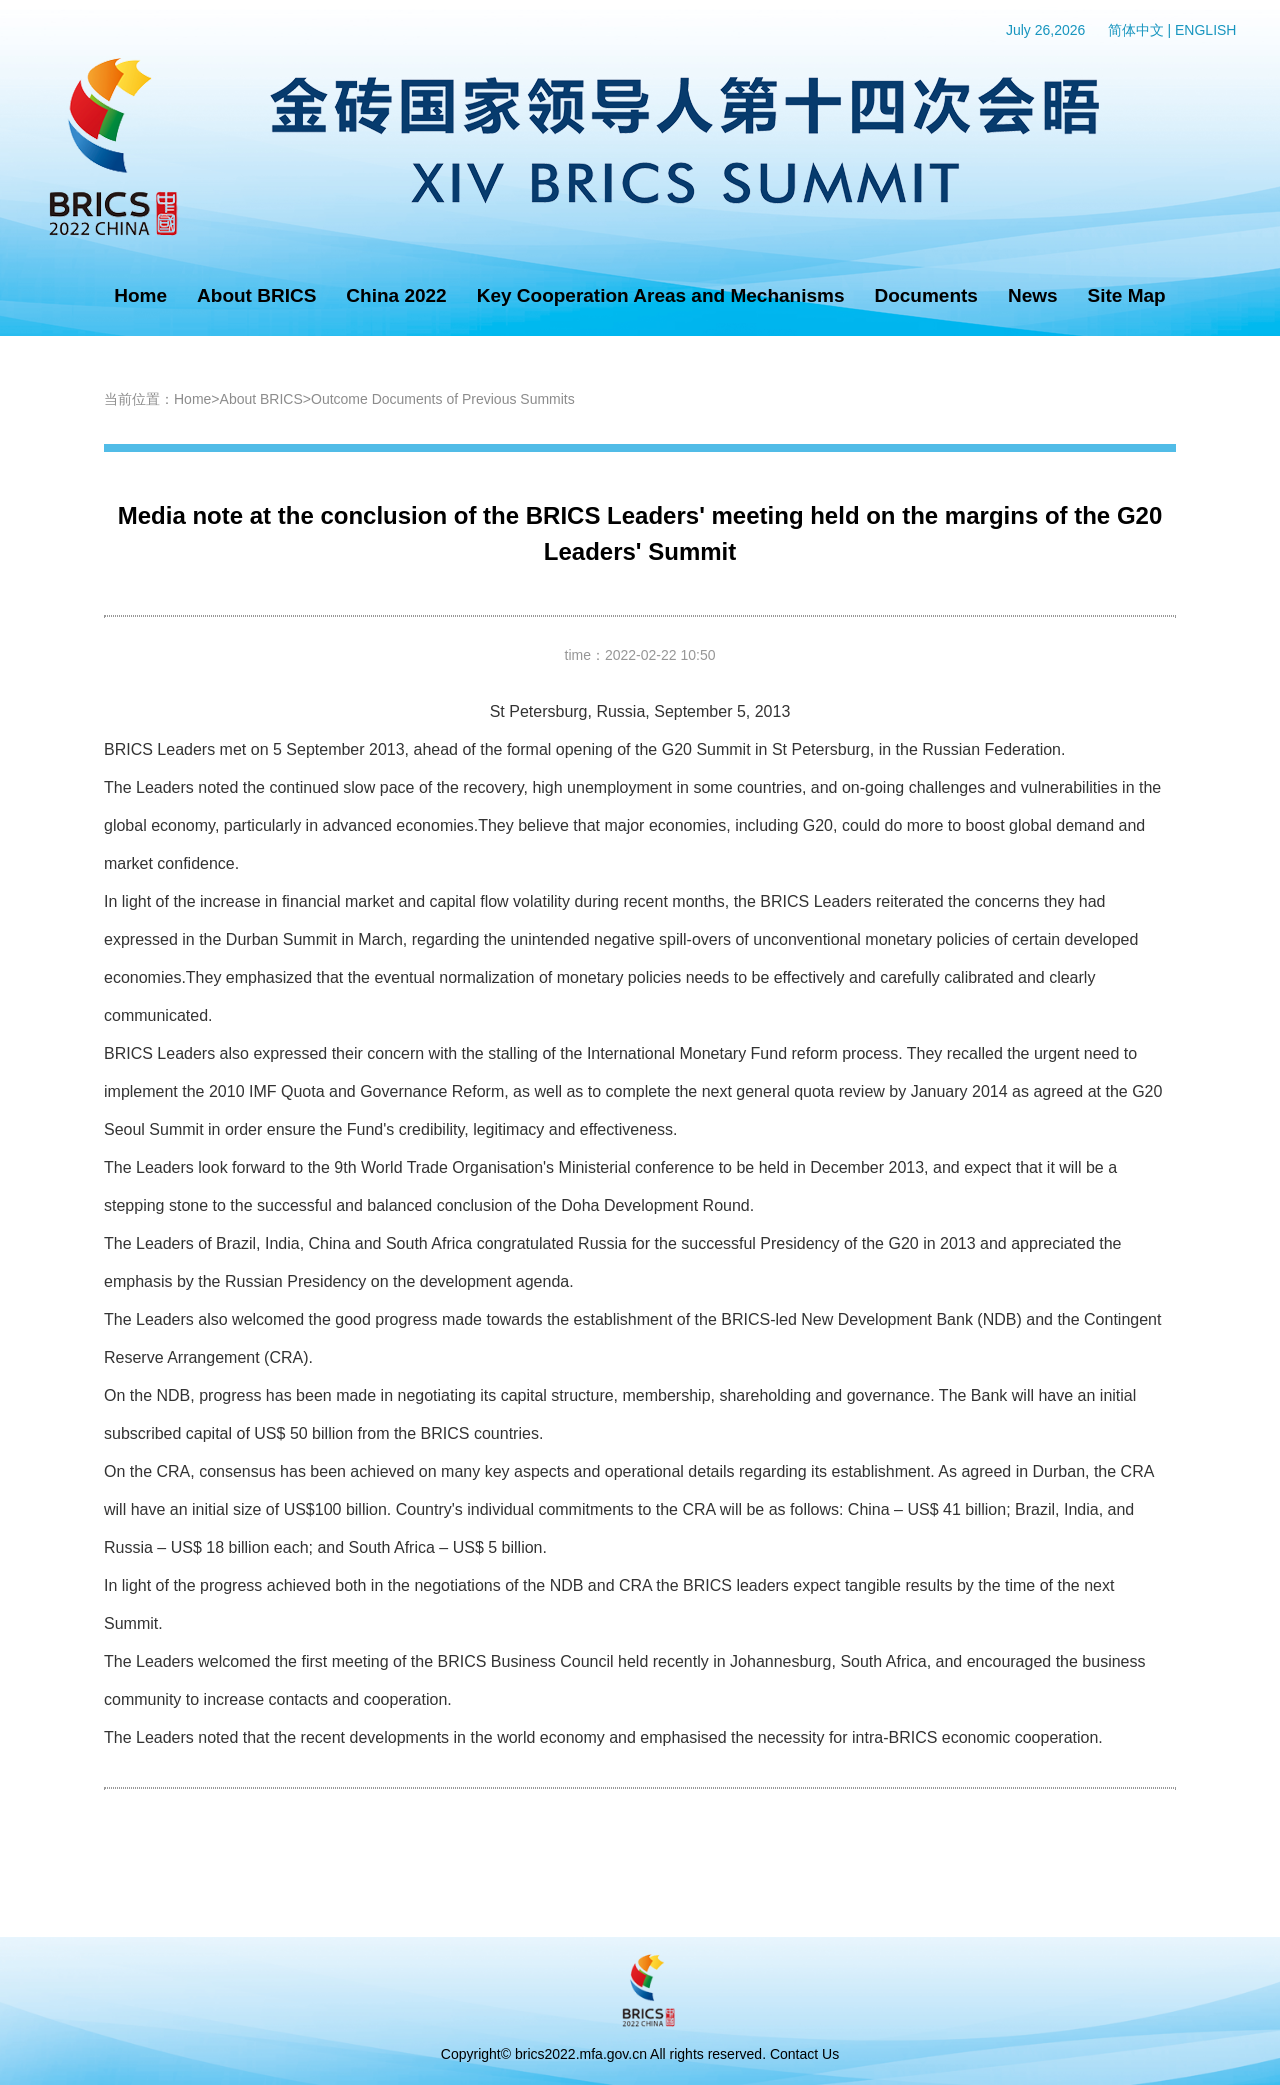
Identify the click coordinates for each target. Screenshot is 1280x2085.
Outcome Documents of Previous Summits (443, 399)
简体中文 (1136, 30)
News (1033, 295)
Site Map (1127, 295)
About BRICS (256, 295)
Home (140, 295)
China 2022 (396, 295)
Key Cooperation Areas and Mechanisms (661, 295)
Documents (925, 295)
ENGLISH (1205, 30)
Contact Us (804, 2054)
